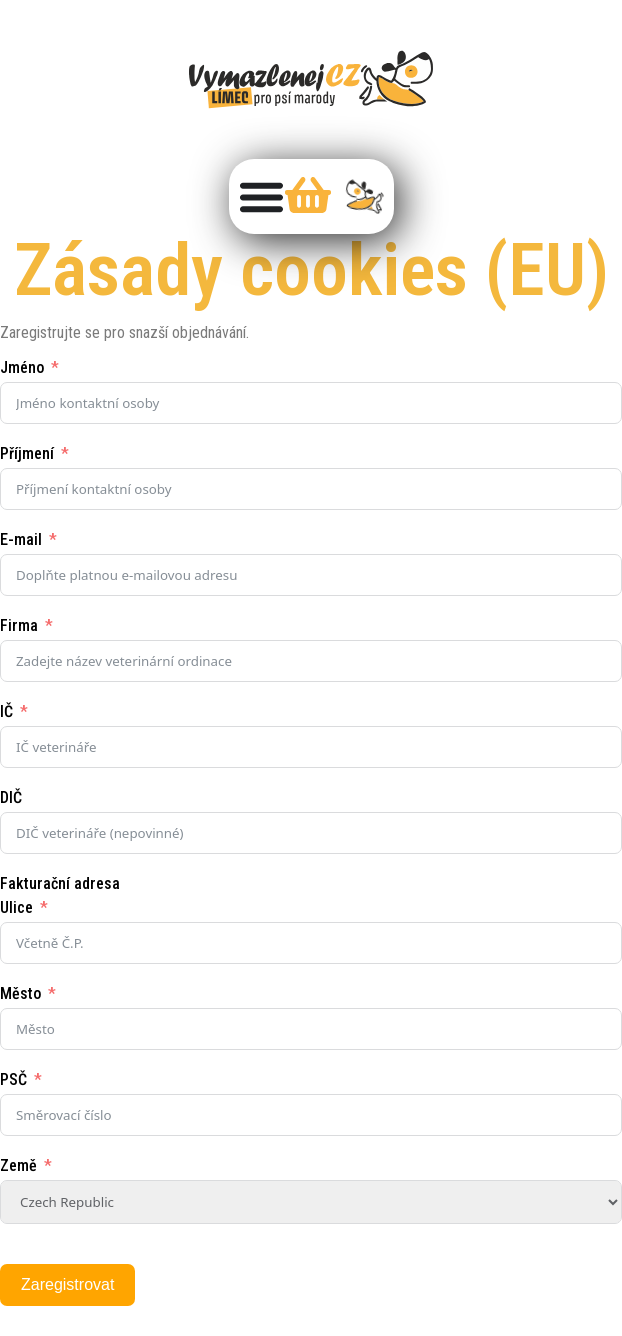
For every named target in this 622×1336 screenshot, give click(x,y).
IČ (6, 711)
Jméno (22, 367)
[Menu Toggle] (261, 196)
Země (18, 1165)
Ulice (16, 907)
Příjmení (27, 453)
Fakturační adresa (60, 883)
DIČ (11, 797)
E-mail (21, 539)
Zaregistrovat (67, 1284)
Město (20, 993)
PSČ (13, 1079)
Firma (19, 625)
